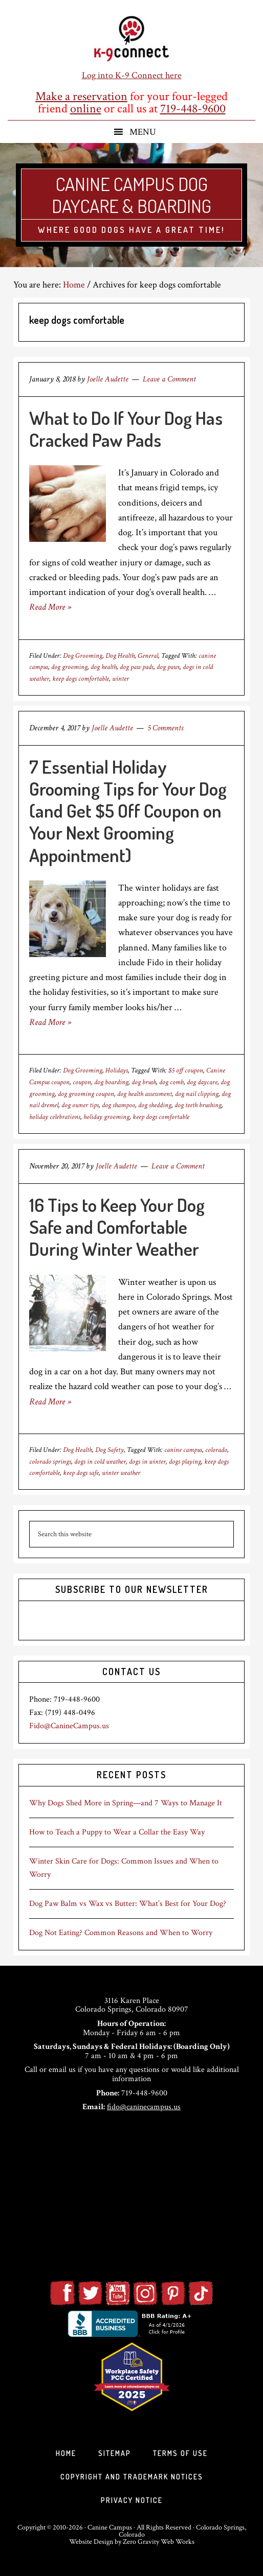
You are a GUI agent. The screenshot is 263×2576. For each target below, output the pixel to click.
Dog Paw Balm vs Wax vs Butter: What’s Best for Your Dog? (127, 1903)
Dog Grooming (82, 655)
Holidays (116, 1070)
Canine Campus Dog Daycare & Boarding (131, 195)
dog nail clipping (196, 1094)
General (148, 655)
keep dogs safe (81, 1472)
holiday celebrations (54, 1117)
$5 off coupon (185, 1070)
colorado (216, 1449)
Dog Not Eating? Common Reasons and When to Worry (120, 1932)
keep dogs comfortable (80, 678)
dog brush (144, 1082)
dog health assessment (144, 1094)
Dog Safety (109, 1449)
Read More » (50, 607)
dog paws (168, 667)
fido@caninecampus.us (144, 2107)
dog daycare (202, 1082)
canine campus (183, 1449)
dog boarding (111, 1082)
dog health (104, 667)
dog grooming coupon (86, 1094)
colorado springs (50, 1461)
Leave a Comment (169, 379)
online (85, 108)
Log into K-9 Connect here (132, 75)
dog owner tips (80, 1105)
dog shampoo (118, 1105)
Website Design (91, 2541)
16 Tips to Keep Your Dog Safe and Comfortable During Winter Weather (117, 1226)
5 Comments (165, 728)
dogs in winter (147, 1461)
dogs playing (185, 1461)
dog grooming (69, 667)
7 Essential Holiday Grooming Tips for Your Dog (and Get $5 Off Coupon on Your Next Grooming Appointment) (128, 811)
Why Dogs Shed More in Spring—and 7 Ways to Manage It (125, 1803)
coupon (82, 1082)
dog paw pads (137, 667)
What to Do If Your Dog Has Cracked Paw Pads (126, 428)
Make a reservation (81, 96)
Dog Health (120, 655)
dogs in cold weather (100, 1461)
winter (120, 678)
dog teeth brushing (198, 1105)
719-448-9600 (193, 108)
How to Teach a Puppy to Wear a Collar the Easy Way (117, 1832)
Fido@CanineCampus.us (69, 1726)
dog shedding (154, 1105)
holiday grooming (106, 1117)
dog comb (171, 1082)
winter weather (121, 1472)
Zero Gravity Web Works (158, 2541)
